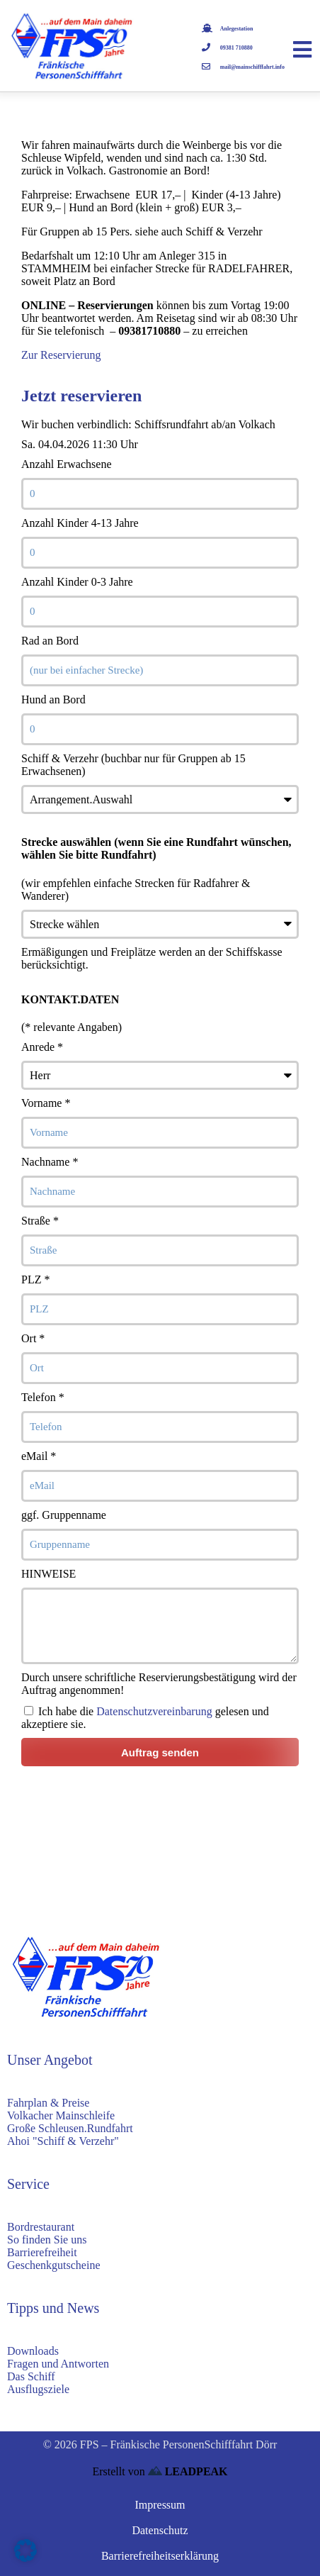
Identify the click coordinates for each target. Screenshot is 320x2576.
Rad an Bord (50, 641)
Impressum (160, 2505)
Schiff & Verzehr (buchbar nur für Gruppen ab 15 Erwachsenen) (133, 764)
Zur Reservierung (61, 355)
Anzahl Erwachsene (66, 464)
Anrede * (42, 1047)
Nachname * (49, 1162)
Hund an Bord (53, 699)
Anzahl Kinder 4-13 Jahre (80, 523)
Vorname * (45, 1103)
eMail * (38, 1456)
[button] (25, 2550)
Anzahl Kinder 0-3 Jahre (77, 582)
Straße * (40, 1221)
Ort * (33, 1338)
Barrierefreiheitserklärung (160, 2556)
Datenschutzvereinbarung (154, 1711)
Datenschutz (160, 2530)
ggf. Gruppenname (63, 1515)
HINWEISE (48, 1574)
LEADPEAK (188, 2471)
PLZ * (35, 1279)
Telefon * (42, 1397)
